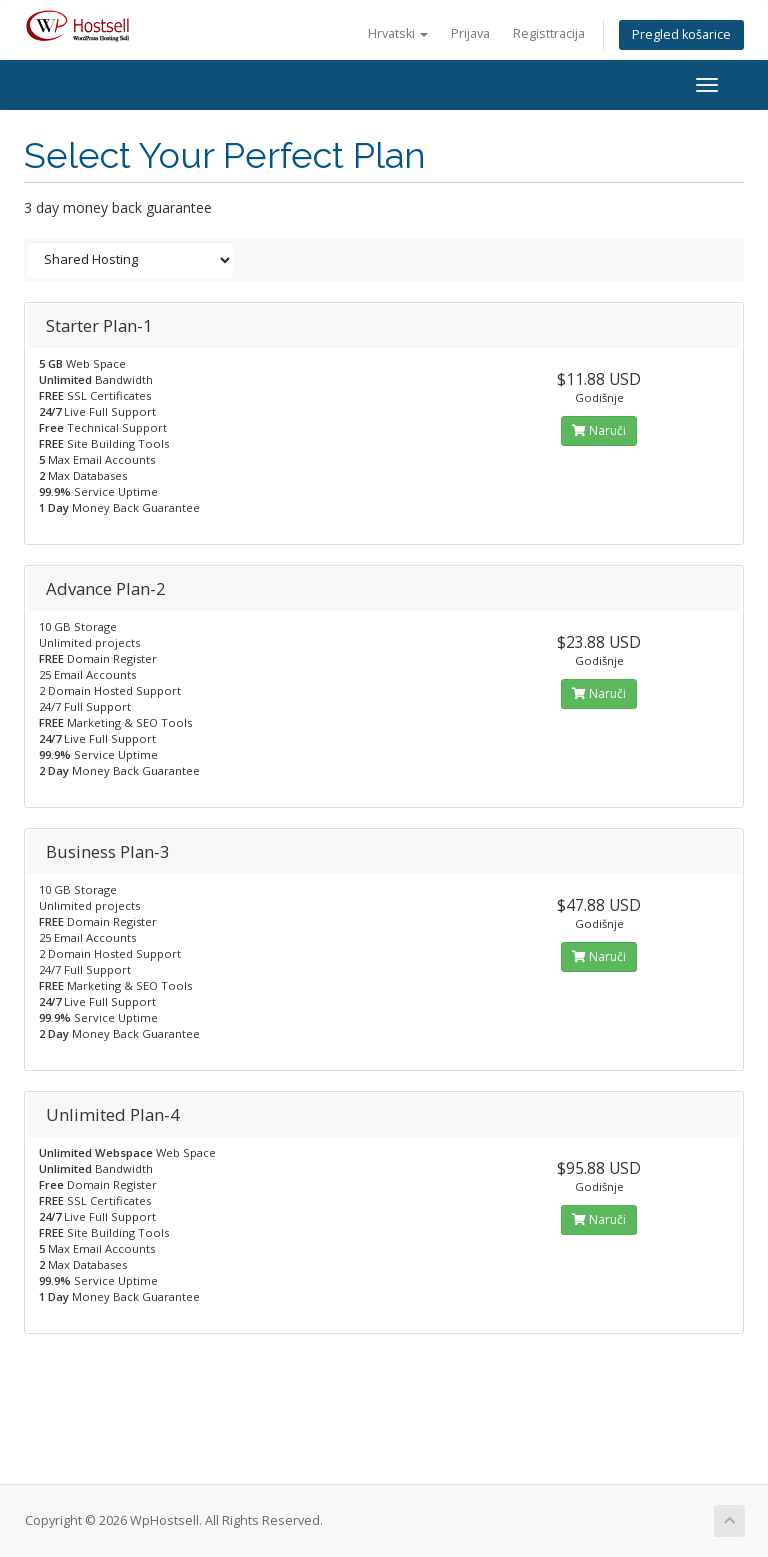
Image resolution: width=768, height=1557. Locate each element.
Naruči (599, 430)
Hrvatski (398, 33)
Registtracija (549, 33)
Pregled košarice (681, 34)
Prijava (470, 33)
